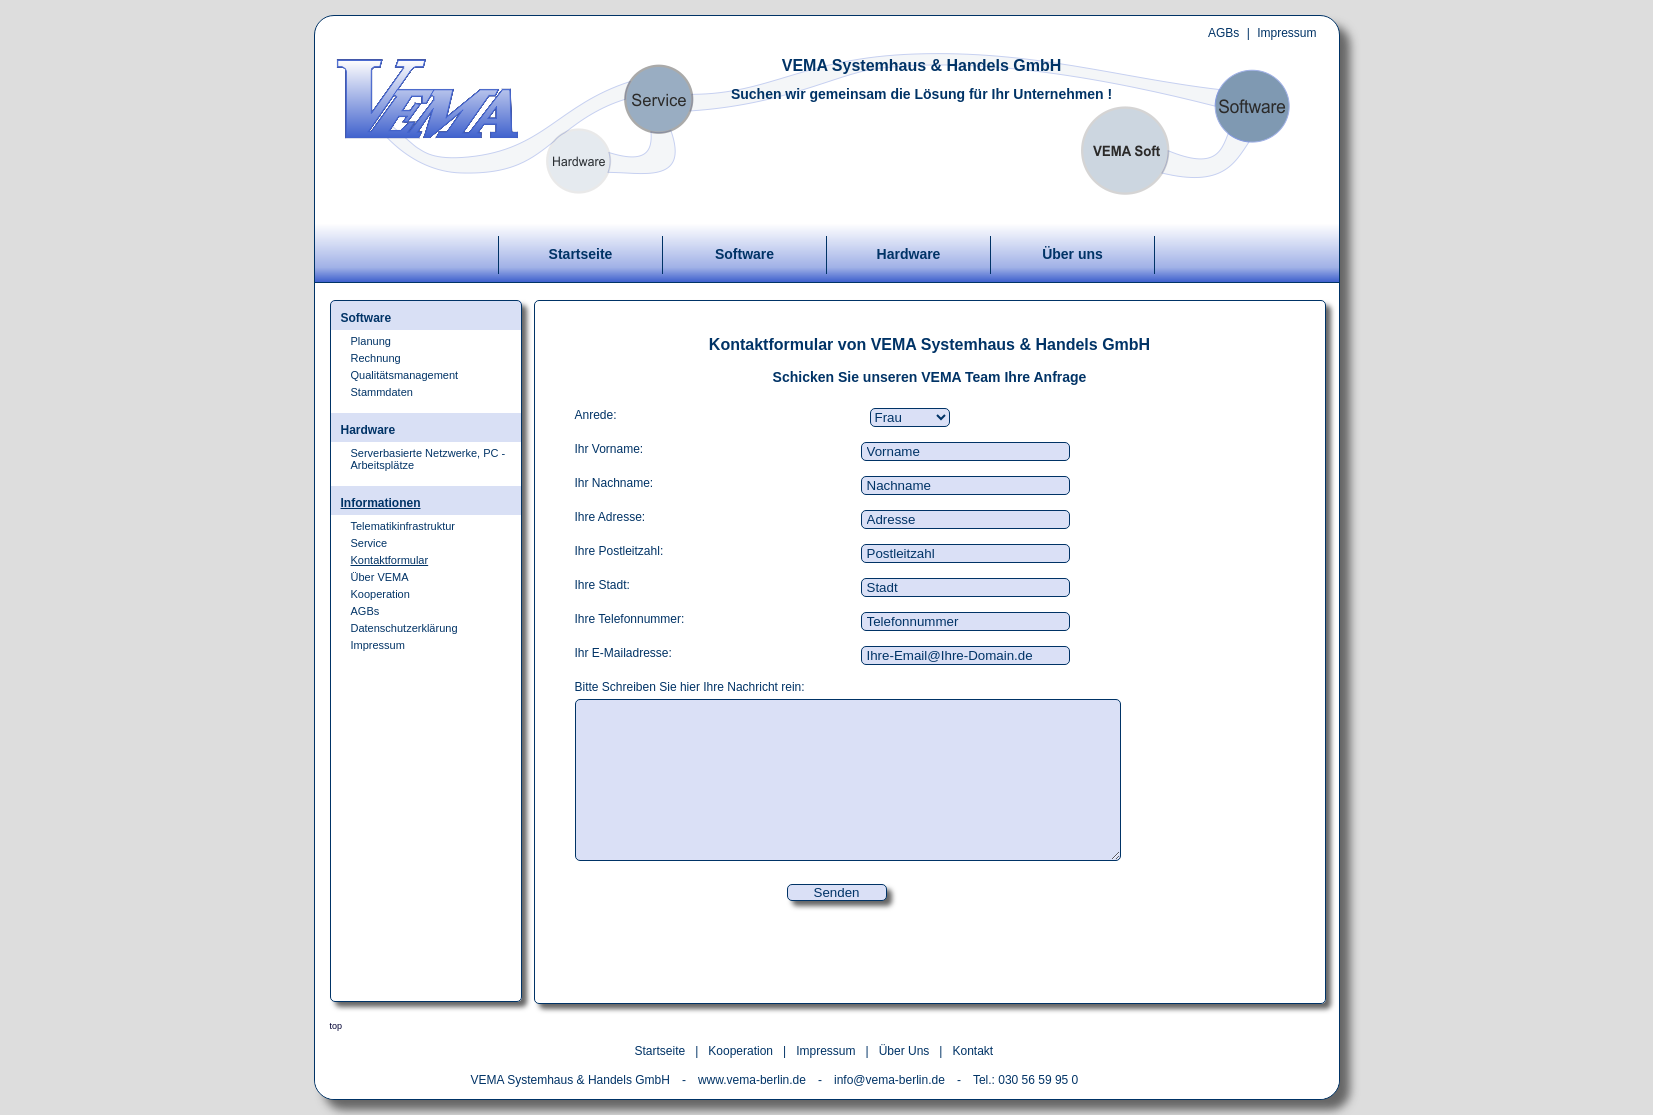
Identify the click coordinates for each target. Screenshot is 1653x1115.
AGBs (1223, 33)
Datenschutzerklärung (404, 628)
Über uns (1072, 254)
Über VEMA (380, 577)
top (336, 1026)
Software (744, 254)
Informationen (381, 503)
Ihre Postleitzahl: (619, 551)
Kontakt (972, 1051)
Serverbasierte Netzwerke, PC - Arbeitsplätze (428, 459)
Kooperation (380, 594)
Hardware (909, 254)
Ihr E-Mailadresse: (623, 653)
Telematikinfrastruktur (403, 526)
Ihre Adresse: (610, 517)
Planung (371, 341)
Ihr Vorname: (609, 449)
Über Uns (904, 1051)
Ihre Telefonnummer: (630, 619)
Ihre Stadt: (602, 585)
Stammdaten (382, 392)
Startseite (581, 254)
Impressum (1286, 33)
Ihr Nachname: (614, 483)
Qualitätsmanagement (405, 375)
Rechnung (376, 358)
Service (369, 543)
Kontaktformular (390, 560)
